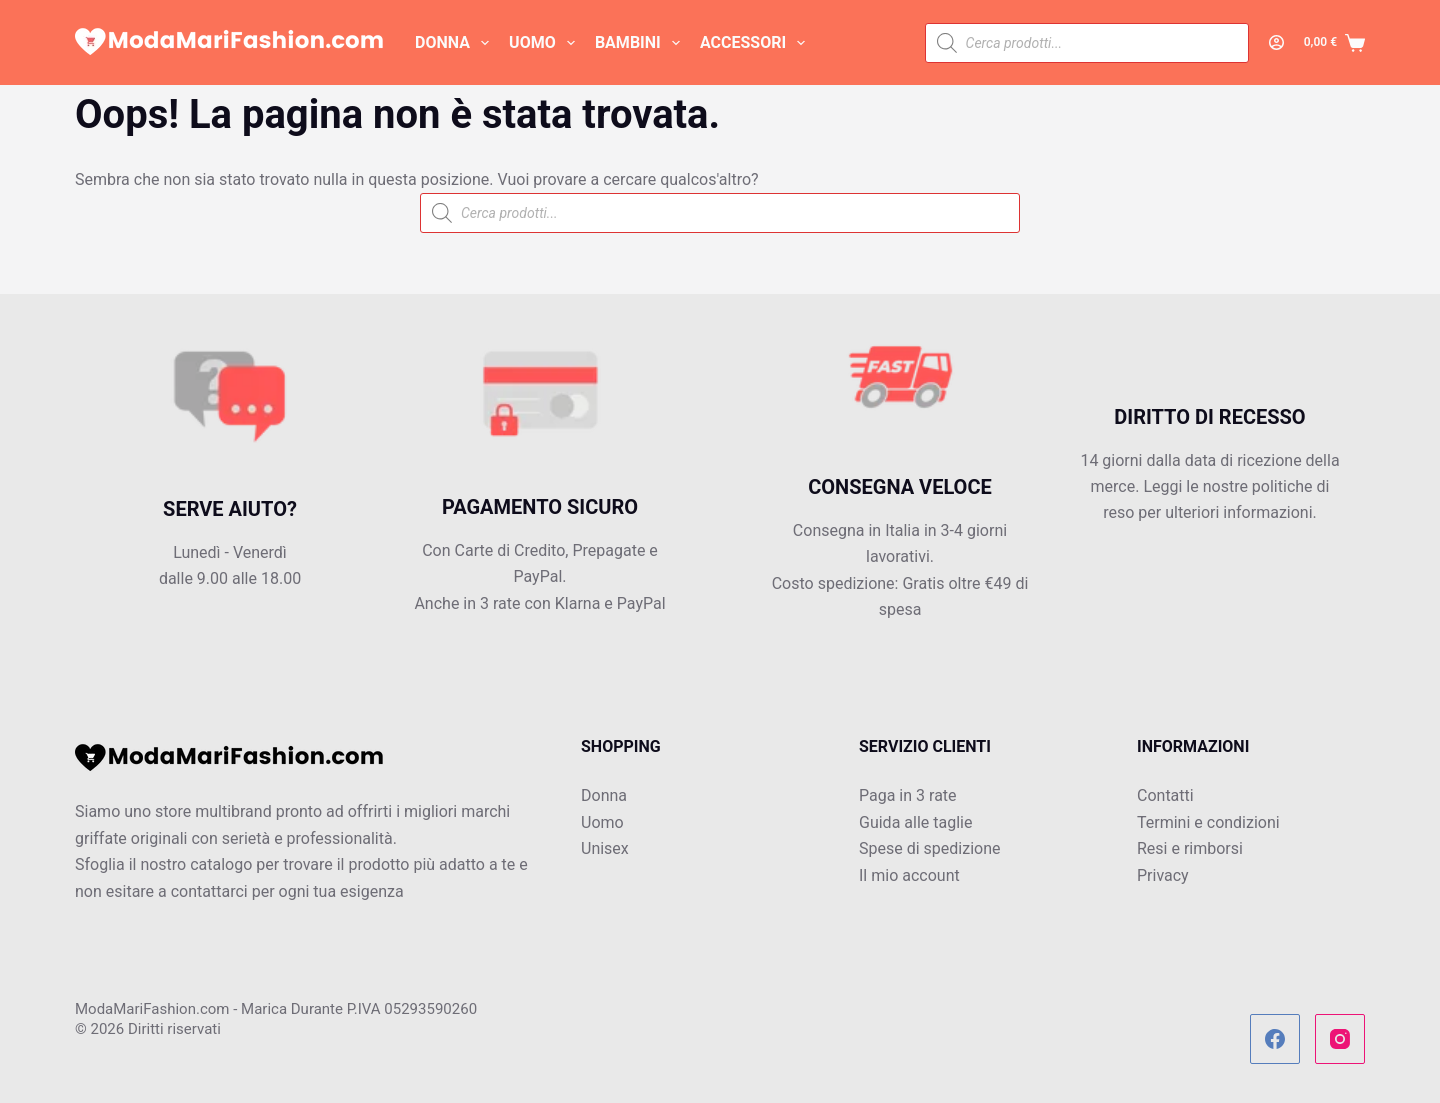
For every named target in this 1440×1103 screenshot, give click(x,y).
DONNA (456, 43)
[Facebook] (1275, 1039)
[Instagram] (1340, 1039)
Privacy (1163, 875)
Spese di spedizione (929, 848)
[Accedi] (1276, 42)
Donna (604, 795)
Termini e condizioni (1208, 822)
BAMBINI (641, 43)
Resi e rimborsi (1190, 848)
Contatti (1165, 795)
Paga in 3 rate (908, 795)
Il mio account (909, 875)
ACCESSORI (756, 43)
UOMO (546, 43)
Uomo (602, 822)
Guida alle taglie (915, 822)
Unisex (605, 848)
